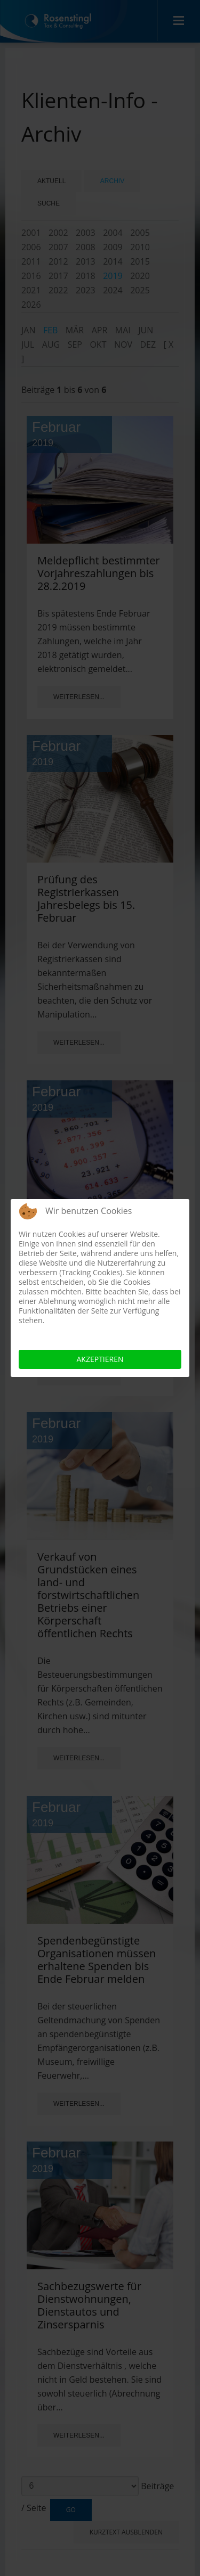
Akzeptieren (100, 1359)
